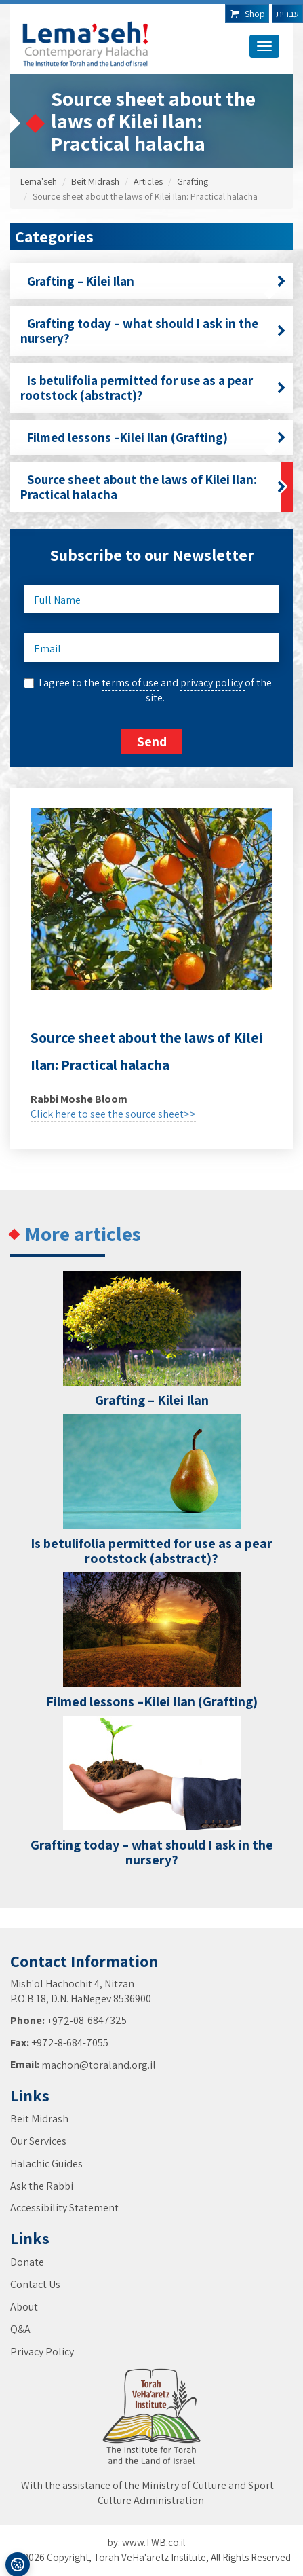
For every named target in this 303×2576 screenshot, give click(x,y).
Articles (148, 181)
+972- (60, 2021)
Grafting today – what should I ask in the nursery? (153, 330)
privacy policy (212, 683)
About (24, 2307)
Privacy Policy (42, 2351)
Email (47, 649)
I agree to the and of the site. (155, 690)
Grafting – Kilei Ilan (153, 281)
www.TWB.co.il (153, 2542)
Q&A (20, 2329)
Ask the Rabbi (41, 2186)
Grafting (192, 181)
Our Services (38, 2141)
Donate (27, 2262)
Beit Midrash (95, 181)
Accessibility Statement (64, 2208)
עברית (287, 13)
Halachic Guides (46, 2163)
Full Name (57, 600)
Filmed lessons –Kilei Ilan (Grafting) (153, 437)
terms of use (130, 683)
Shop (247, 13)
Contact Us (35, 2284)
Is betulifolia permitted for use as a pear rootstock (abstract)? (153, 387)
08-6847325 (100, 2020)
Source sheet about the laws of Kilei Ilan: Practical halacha (153, 486)
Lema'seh (38, 181)
